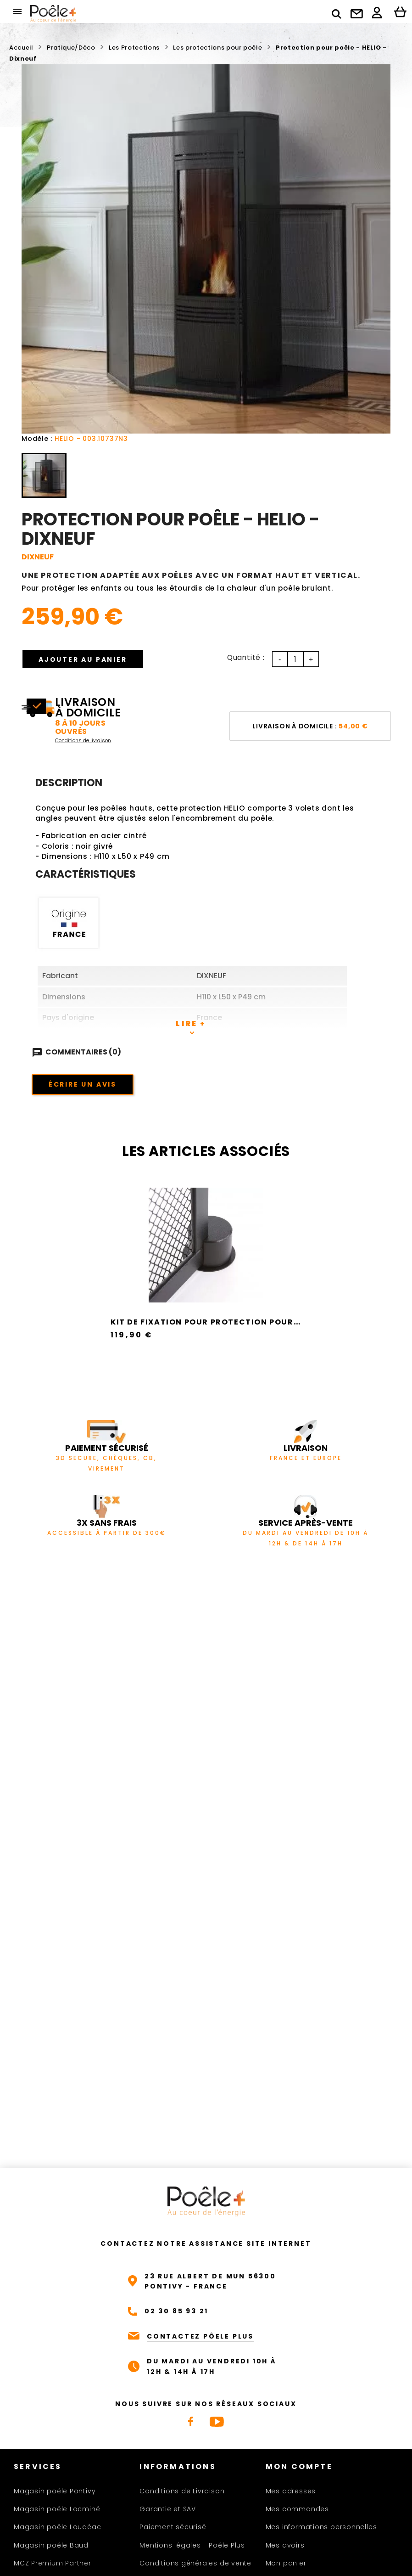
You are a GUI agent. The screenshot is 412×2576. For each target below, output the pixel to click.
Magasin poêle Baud (51, 2545)
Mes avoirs (285, 2545)
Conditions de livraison (83, 740)
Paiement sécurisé (172, 2526)
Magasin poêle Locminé (57, 2509)
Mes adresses (291, 2491)
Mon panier (286, 2563)
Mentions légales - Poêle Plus (192, 2545)
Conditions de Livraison (181, 2491)
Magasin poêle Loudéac (57, 2526)
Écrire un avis (83, 1084)
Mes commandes (297, 2509)
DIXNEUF (38, 557)
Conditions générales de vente (195, 2563)
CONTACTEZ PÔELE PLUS (200, 2336)
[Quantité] (295, 659)
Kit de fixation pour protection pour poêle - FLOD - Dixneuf (255, 1322)
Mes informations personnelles (321, 2526)
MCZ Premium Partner (52, 2563)
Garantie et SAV (167, 2509)
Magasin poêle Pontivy (54, 2491)
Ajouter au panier (83, 659)
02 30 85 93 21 (176, 2311)
